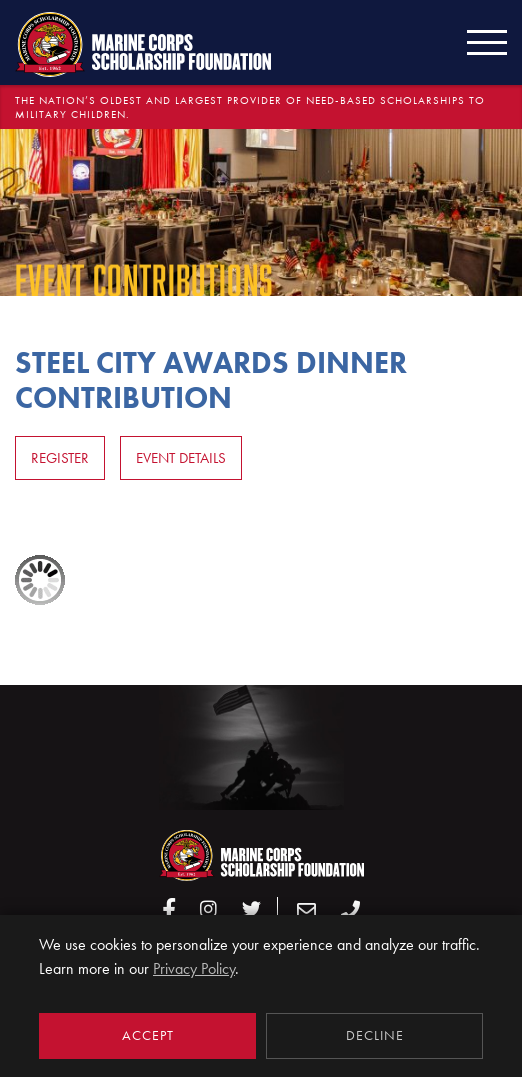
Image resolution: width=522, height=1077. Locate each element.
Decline (375, 1035)
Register (60, 458)
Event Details (181, 458)
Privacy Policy (194, 968)
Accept (148, 1035)
